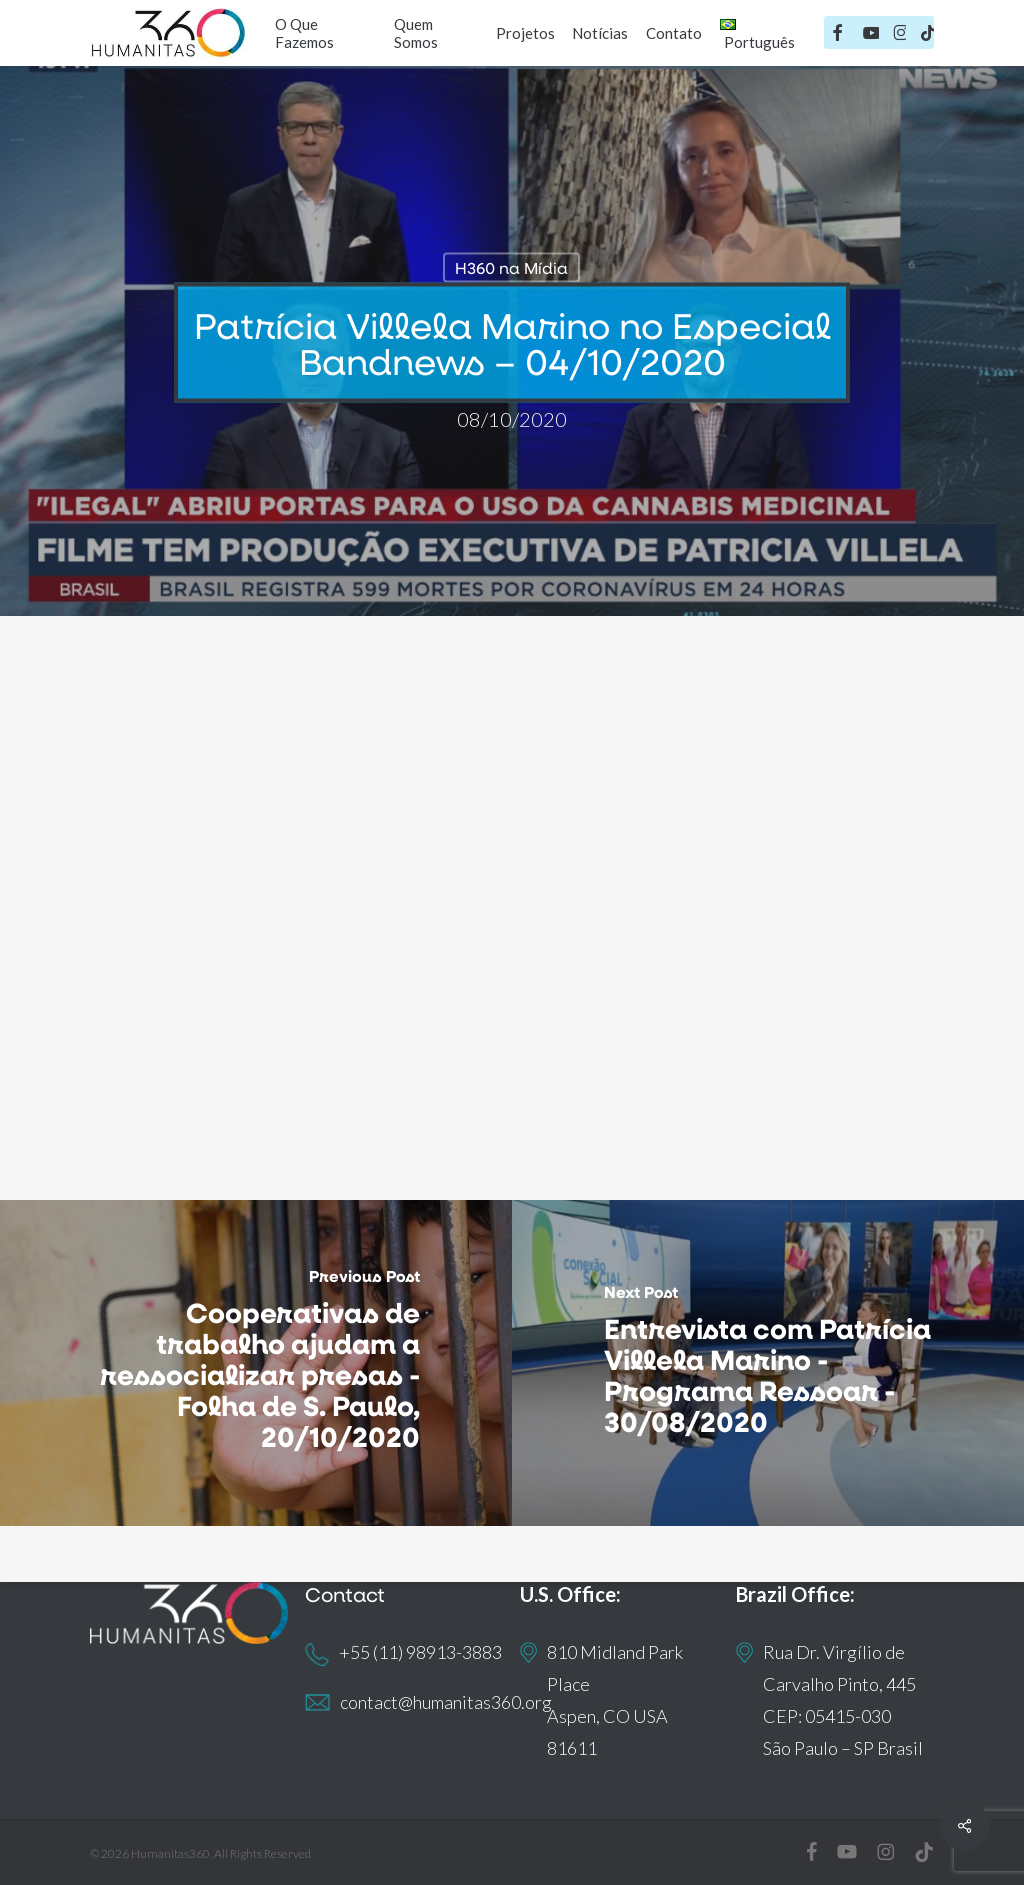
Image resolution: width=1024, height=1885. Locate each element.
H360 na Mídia (511, 267)
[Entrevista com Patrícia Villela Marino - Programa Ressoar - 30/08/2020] (768, 1363)
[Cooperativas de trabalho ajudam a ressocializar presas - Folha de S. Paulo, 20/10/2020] (256, 1363)
